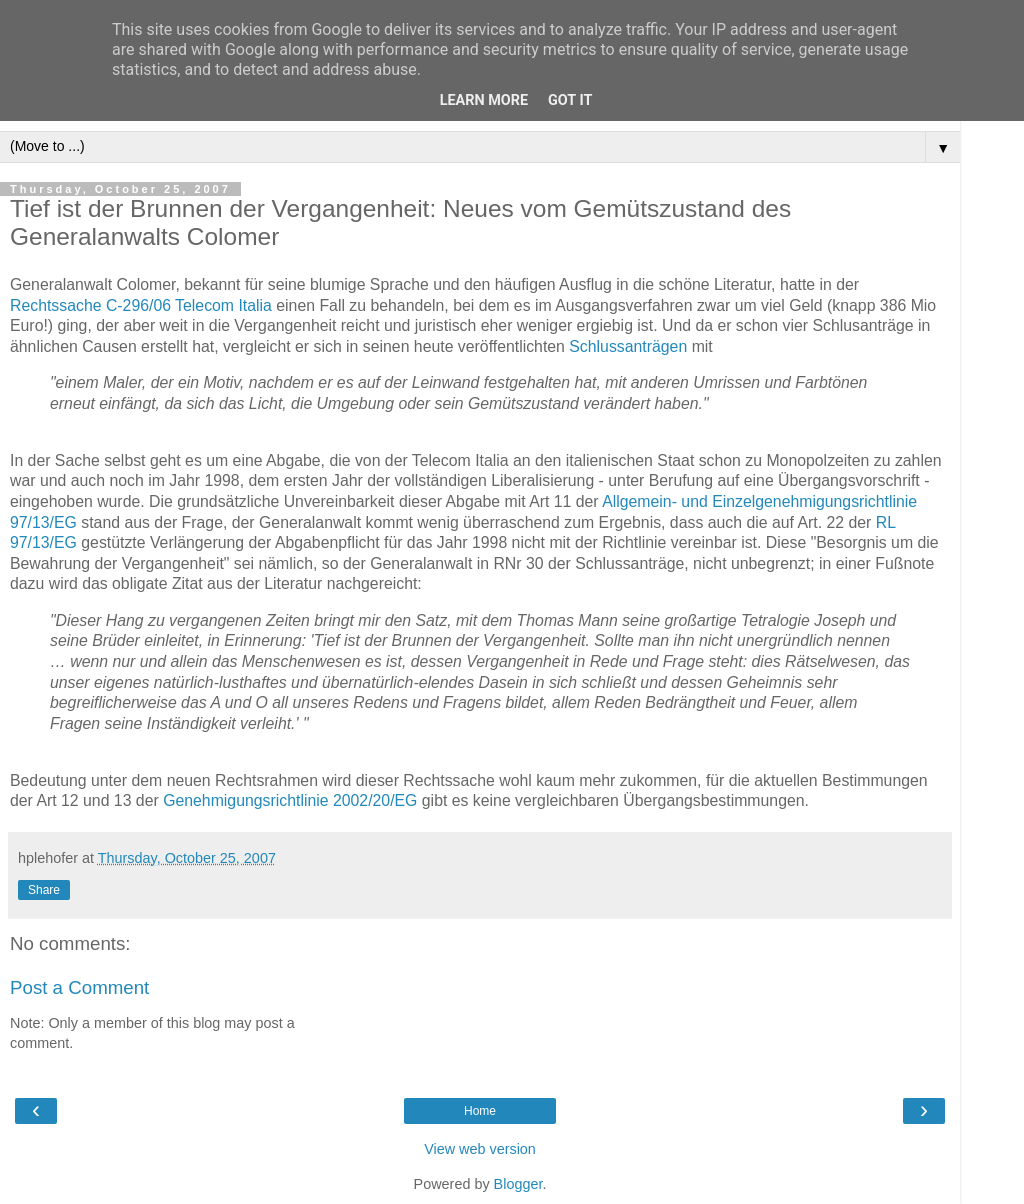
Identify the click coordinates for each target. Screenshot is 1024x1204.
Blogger (518, 1184)
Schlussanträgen (628, 346)
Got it (570, 100)
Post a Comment (79, 987)
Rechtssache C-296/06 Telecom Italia (141, 305)
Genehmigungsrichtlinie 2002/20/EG (290, 800)
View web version (480, 1149)
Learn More (484, 100)
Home (480, 1111)
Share (44, 890)
